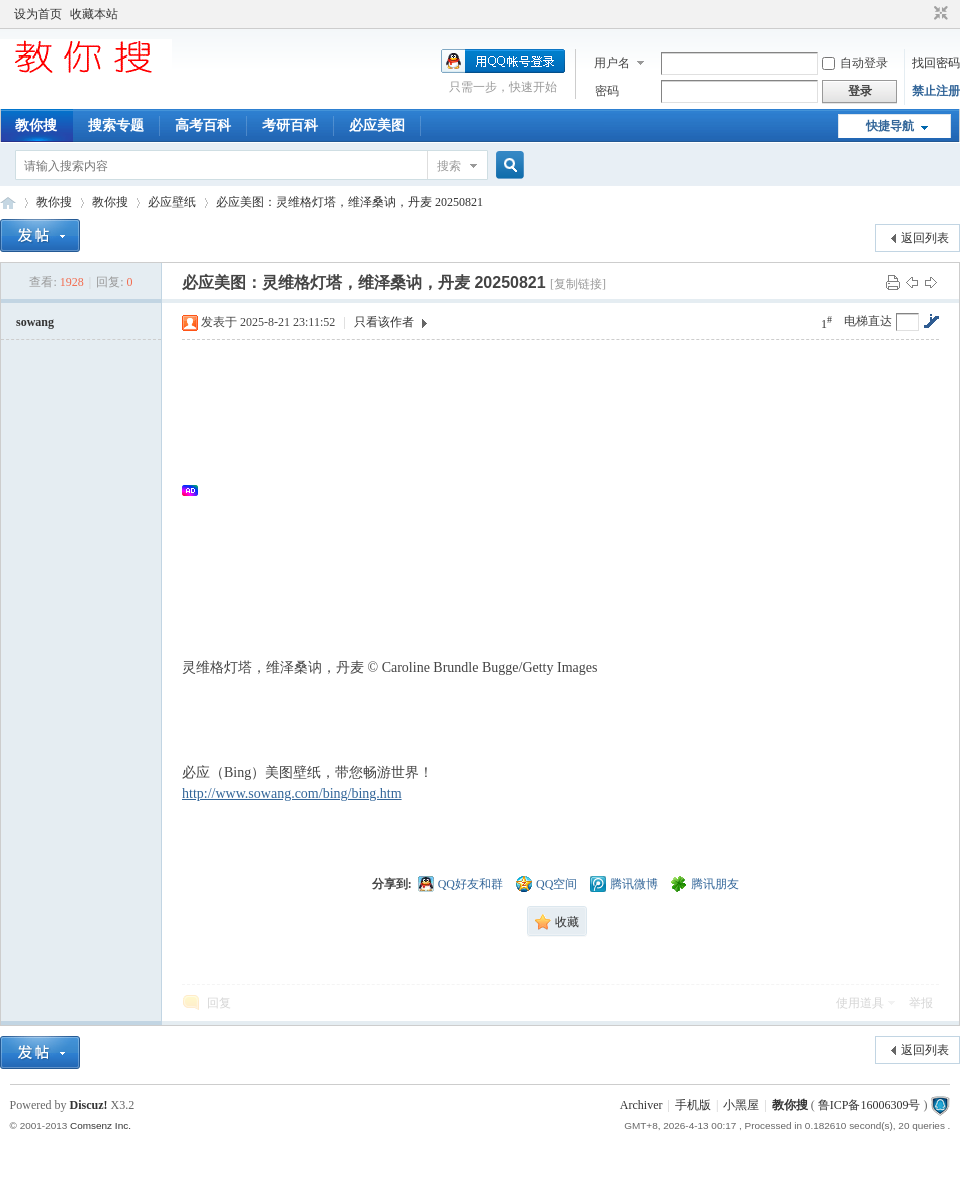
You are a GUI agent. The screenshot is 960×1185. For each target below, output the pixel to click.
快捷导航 (890, 126)
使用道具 (860, 1003)
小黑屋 (741, 1105)
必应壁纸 (172, 202)
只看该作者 (384, 322)
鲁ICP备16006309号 (869, 1105)
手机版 (693, 1105)
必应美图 (377, 125)
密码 (607, 91)
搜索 (449, 166)
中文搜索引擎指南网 (8, 202)
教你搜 (36, 125)
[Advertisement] (570, 490)
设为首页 (38, 14)
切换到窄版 (938, 14)
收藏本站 (94, 14)
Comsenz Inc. (100, 1125)
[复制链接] (578, 284)
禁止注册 (936, 91)
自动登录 (855, 63)
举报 (921, 1003)
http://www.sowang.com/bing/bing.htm (292, 793)
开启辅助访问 (922, 14)
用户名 (612, 63)
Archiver (641, 1105)
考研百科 (290, 125)
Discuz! (89, 1105)
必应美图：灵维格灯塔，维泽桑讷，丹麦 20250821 (349, 202)
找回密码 (936, 63)
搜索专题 (116, 125)
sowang (35, 322)
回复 (219, 1003)
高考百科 (203, 125)
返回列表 (925, 238)
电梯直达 (868, 321)
